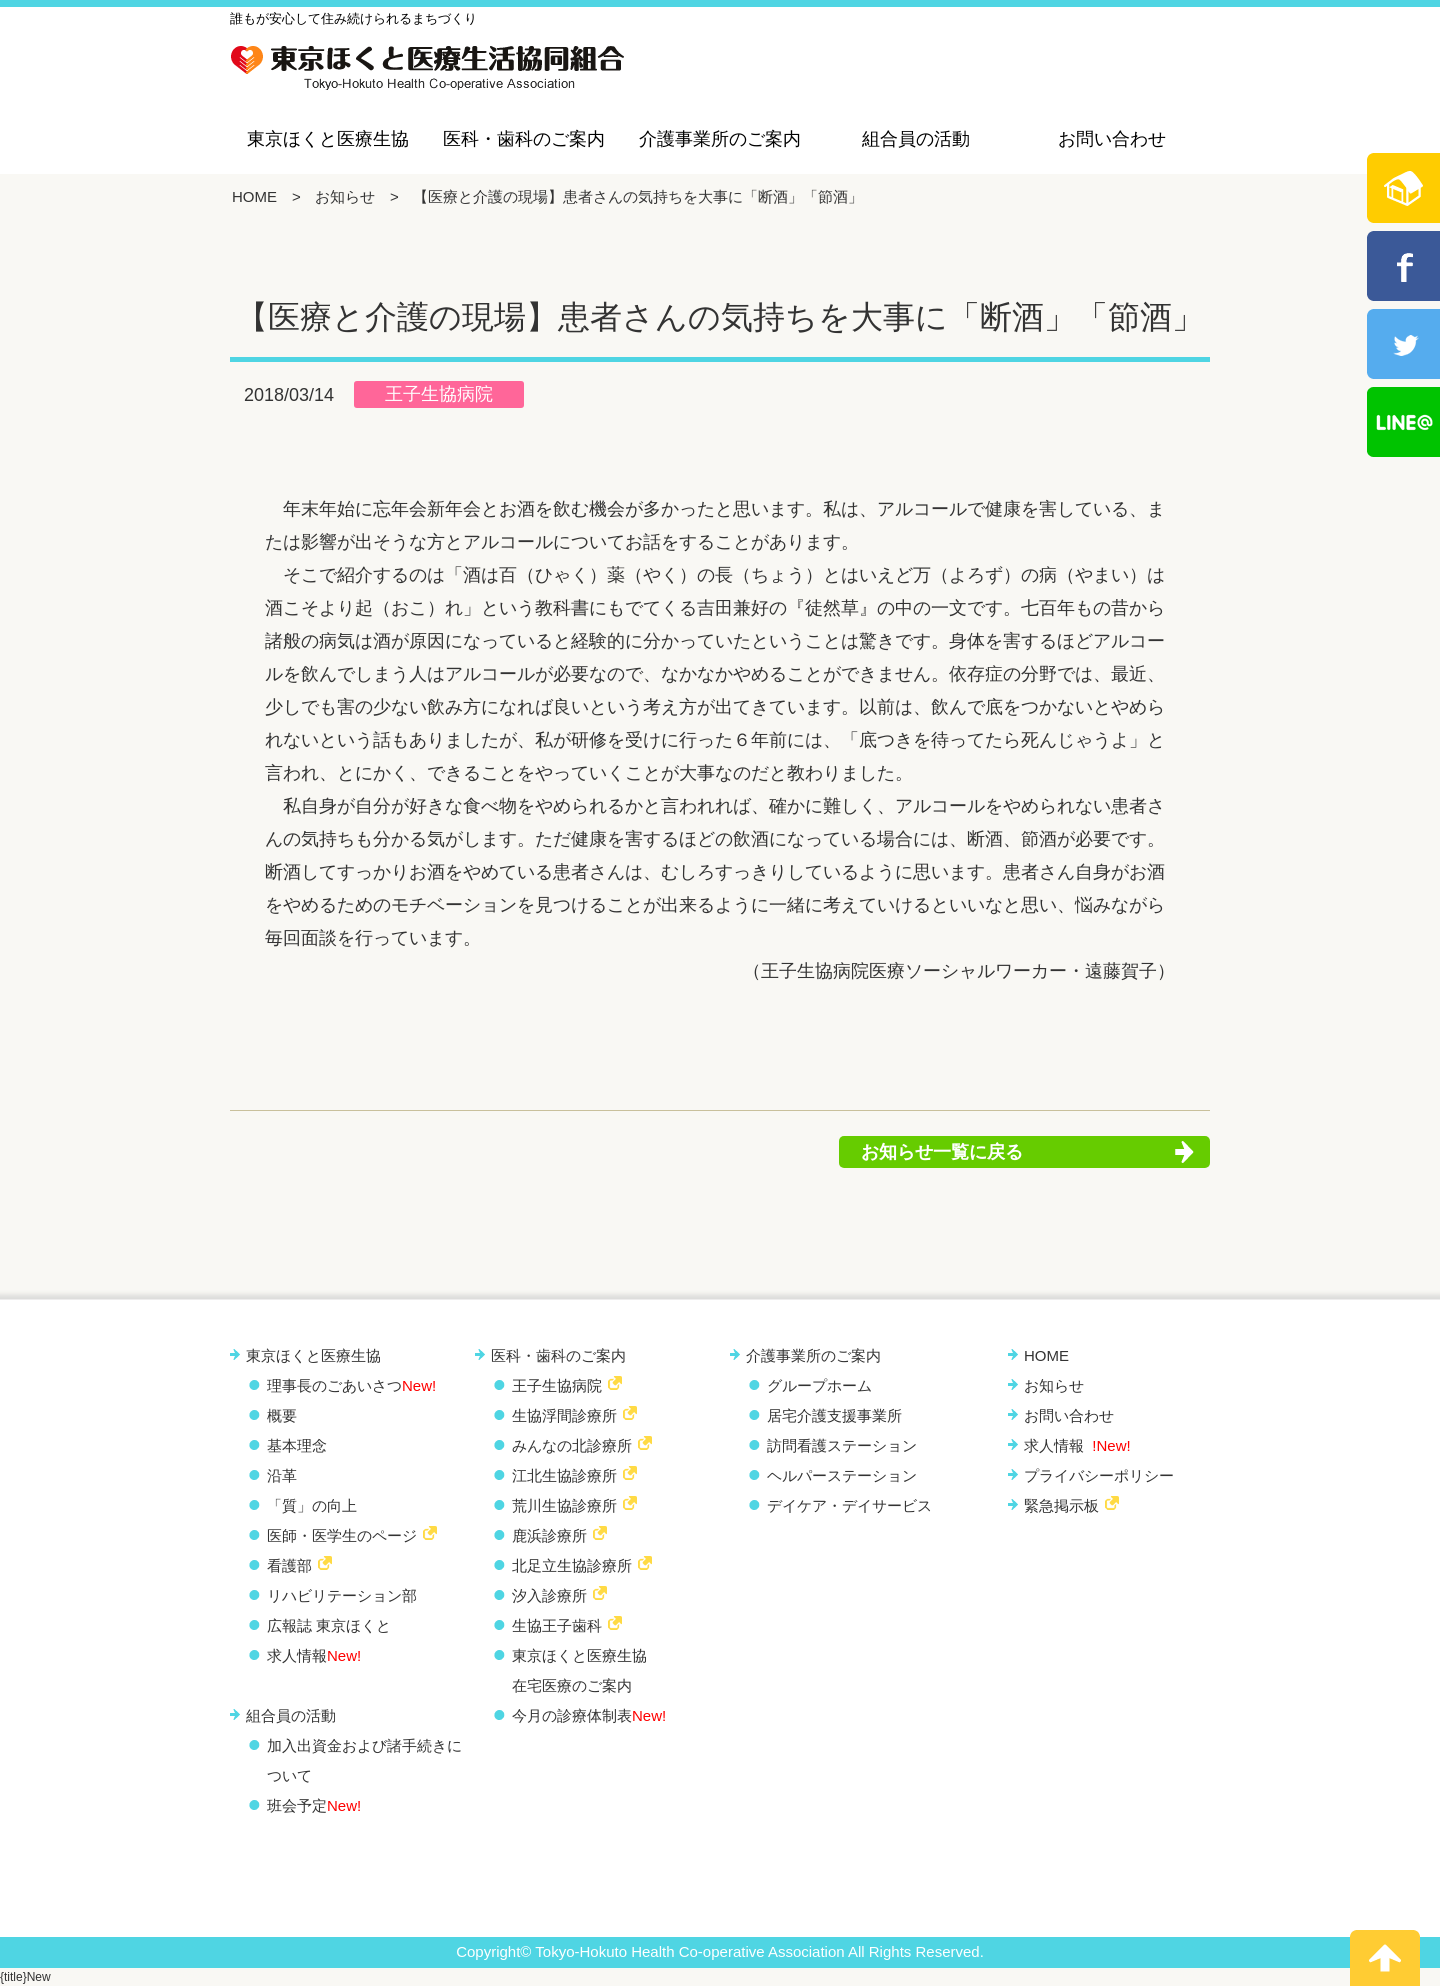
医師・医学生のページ (342, 1535)
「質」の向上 (312, 1505)
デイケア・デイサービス (849, 1505)
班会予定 (314, 1805)
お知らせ (345, 196)
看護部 (289, 1565)
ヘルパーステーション (842, 1475)
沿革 (282, 1475)
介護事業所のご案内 (720, 139)
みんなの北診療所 (572, 1445)
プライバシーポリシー (1099, 1475)
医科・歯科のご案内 (524, 139)
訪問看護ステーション (842, 1445)
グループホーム (819, 1385)
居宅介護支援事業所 (834, 1415)
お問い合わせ (1112, 139)
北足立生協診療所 (572, 1565)
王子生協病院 (439, 394)
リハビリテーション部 (342, 1595)
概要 (282, 1415)
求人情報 (314, 1655)
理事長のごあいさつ (351, 1385)
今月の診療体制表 (589, 1715)
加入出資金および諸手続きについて (364, 1760)
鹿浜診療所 (549, 1535)
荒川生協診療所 (564, 1505)
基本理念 (297, 1445)
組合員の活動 (916, 139)
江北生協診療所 (564, 1475)
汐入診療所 (549, 1595)
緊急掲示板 (1061, 1505)
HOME (254, 196)
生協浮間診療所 (564, 1415)
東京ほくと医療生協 (328, 139)
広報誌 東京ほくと (329, 1625)
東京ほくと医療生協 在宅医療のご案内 (579, 1670)
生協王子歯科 (557, 1625)
